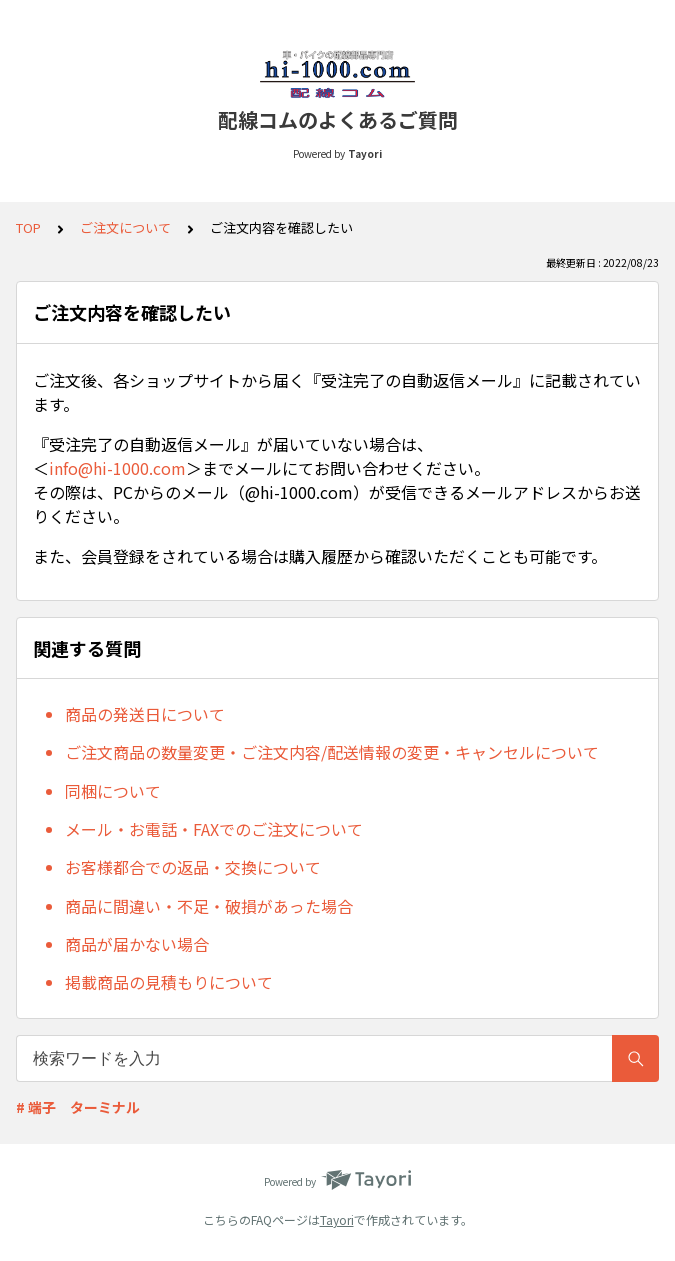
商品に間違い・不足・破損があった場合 (209, 906)
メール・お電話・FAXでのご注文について (214, 829)
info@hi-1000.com (117, 468)
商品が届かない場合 (137, 944)
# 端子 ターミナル (78, 1107)
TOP (28, 227)
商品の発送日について (145, 714)
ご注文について (125, 227)
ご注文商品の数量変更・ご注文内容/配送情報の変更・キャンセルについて (332, 752)
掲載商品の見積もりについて (169, 982)
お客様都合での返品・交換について (193, 867)
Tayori (337, 1219)
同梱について (113, 791)
